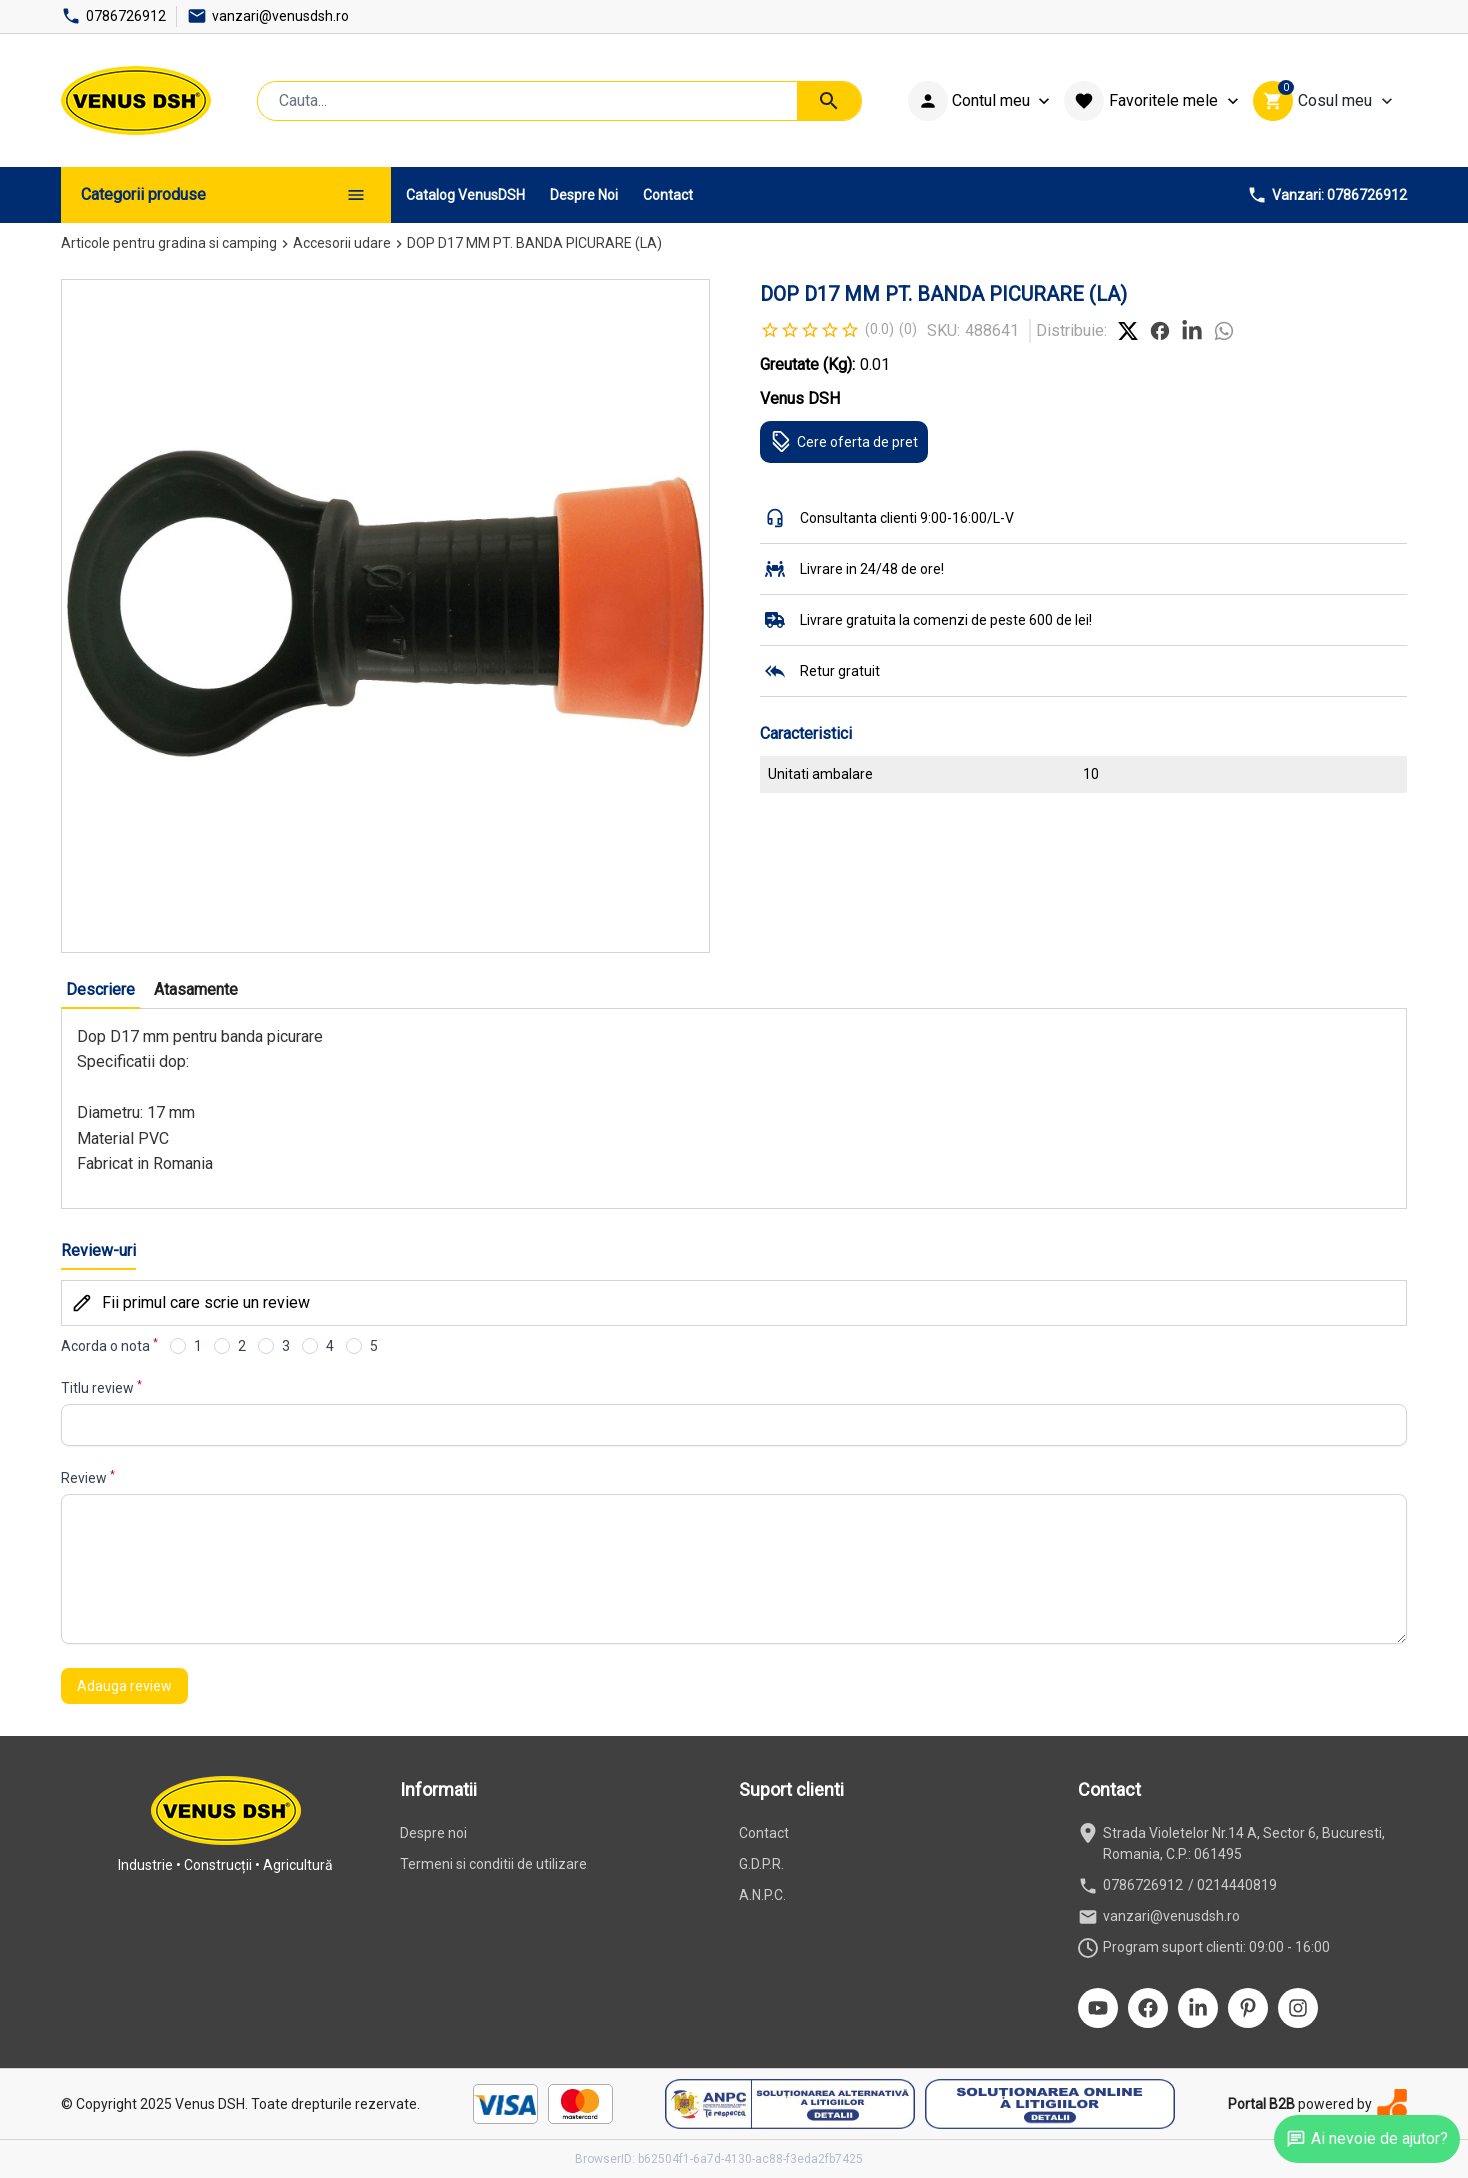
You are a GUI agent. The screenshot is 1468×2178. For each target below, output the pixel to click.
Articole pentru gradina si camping (169, 243)
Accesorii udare (342, 243)
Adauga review (124, 1686)
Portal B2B (1261, 2104)
